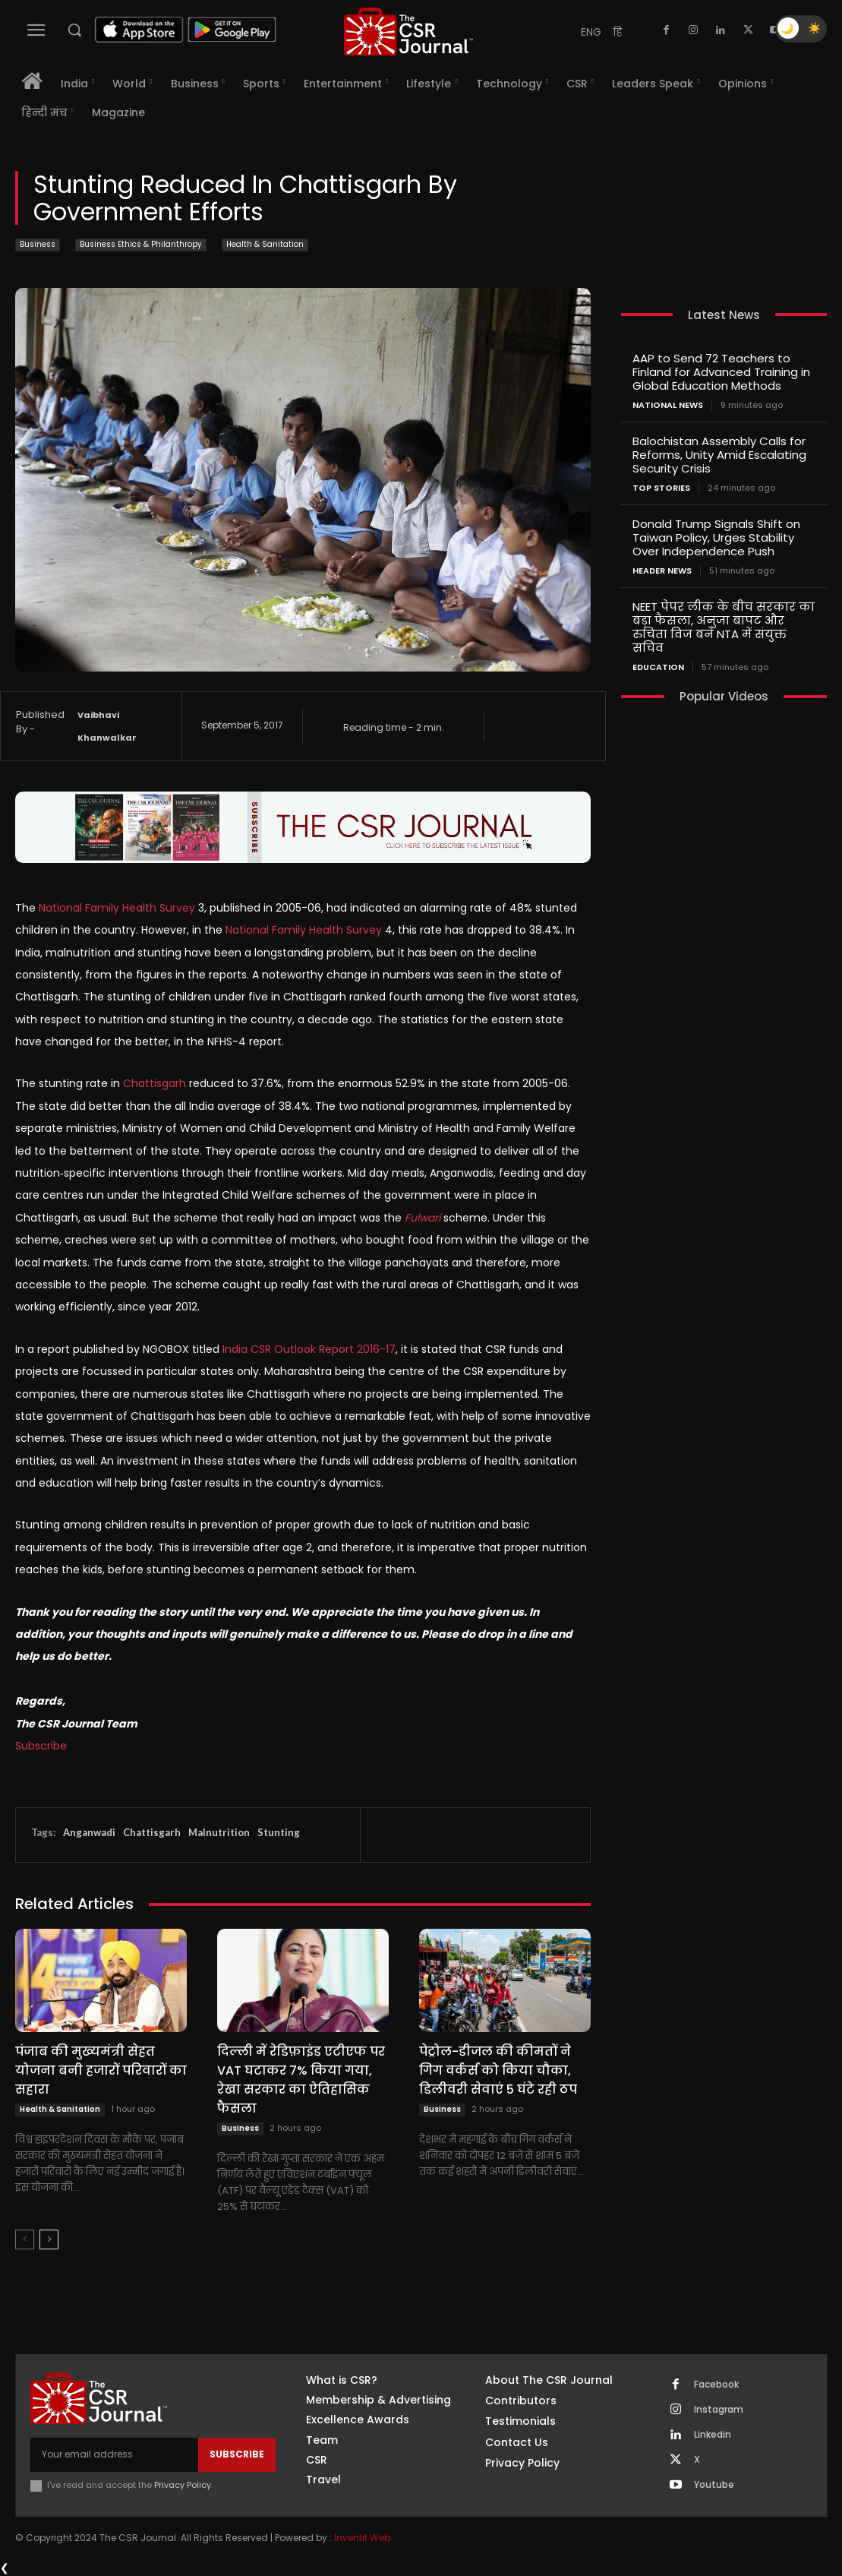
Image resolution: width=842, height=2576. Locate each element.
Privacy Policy (182, 2485)
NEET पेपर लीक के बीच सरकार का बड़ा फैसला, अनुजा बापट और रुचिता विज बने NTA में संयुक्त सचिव (723, 627)
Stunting (278, 1832)
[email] (114, 2454)
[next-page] (48, 2239)
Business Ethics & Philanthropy (141, 245)
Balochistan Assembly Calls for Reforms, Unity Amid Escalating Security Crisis (719, 454)
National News (667, 405)
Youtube (714, 2485)
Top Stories (661, 488)
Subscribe (41, 1745)
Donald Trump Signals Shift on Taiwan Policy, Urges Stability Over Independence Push (716, 537)
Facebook (716, 2384)
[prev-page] (24, 2239)
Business (37, 245)
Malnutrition (219, 1832)
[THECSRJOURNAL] (408, 31)
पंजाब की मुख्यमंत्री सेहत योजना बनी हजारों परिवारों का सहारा (101, 2070)
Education (658, 667)
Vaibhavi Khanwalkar (107, 726)
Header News (662, 571)
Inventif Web (362, 2537)
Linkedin (712, 2435)
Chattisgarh (152, 1832)
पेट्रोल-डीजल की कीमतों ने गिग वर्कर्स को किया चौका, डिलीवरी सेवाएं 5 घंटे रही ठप (498, 2070)
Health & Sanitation (265, 245)
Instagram (718, 2410)
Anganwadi (89, 1832)
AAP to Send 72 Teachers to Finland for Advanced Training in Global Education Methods (721, 372)
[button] (74, 29)
